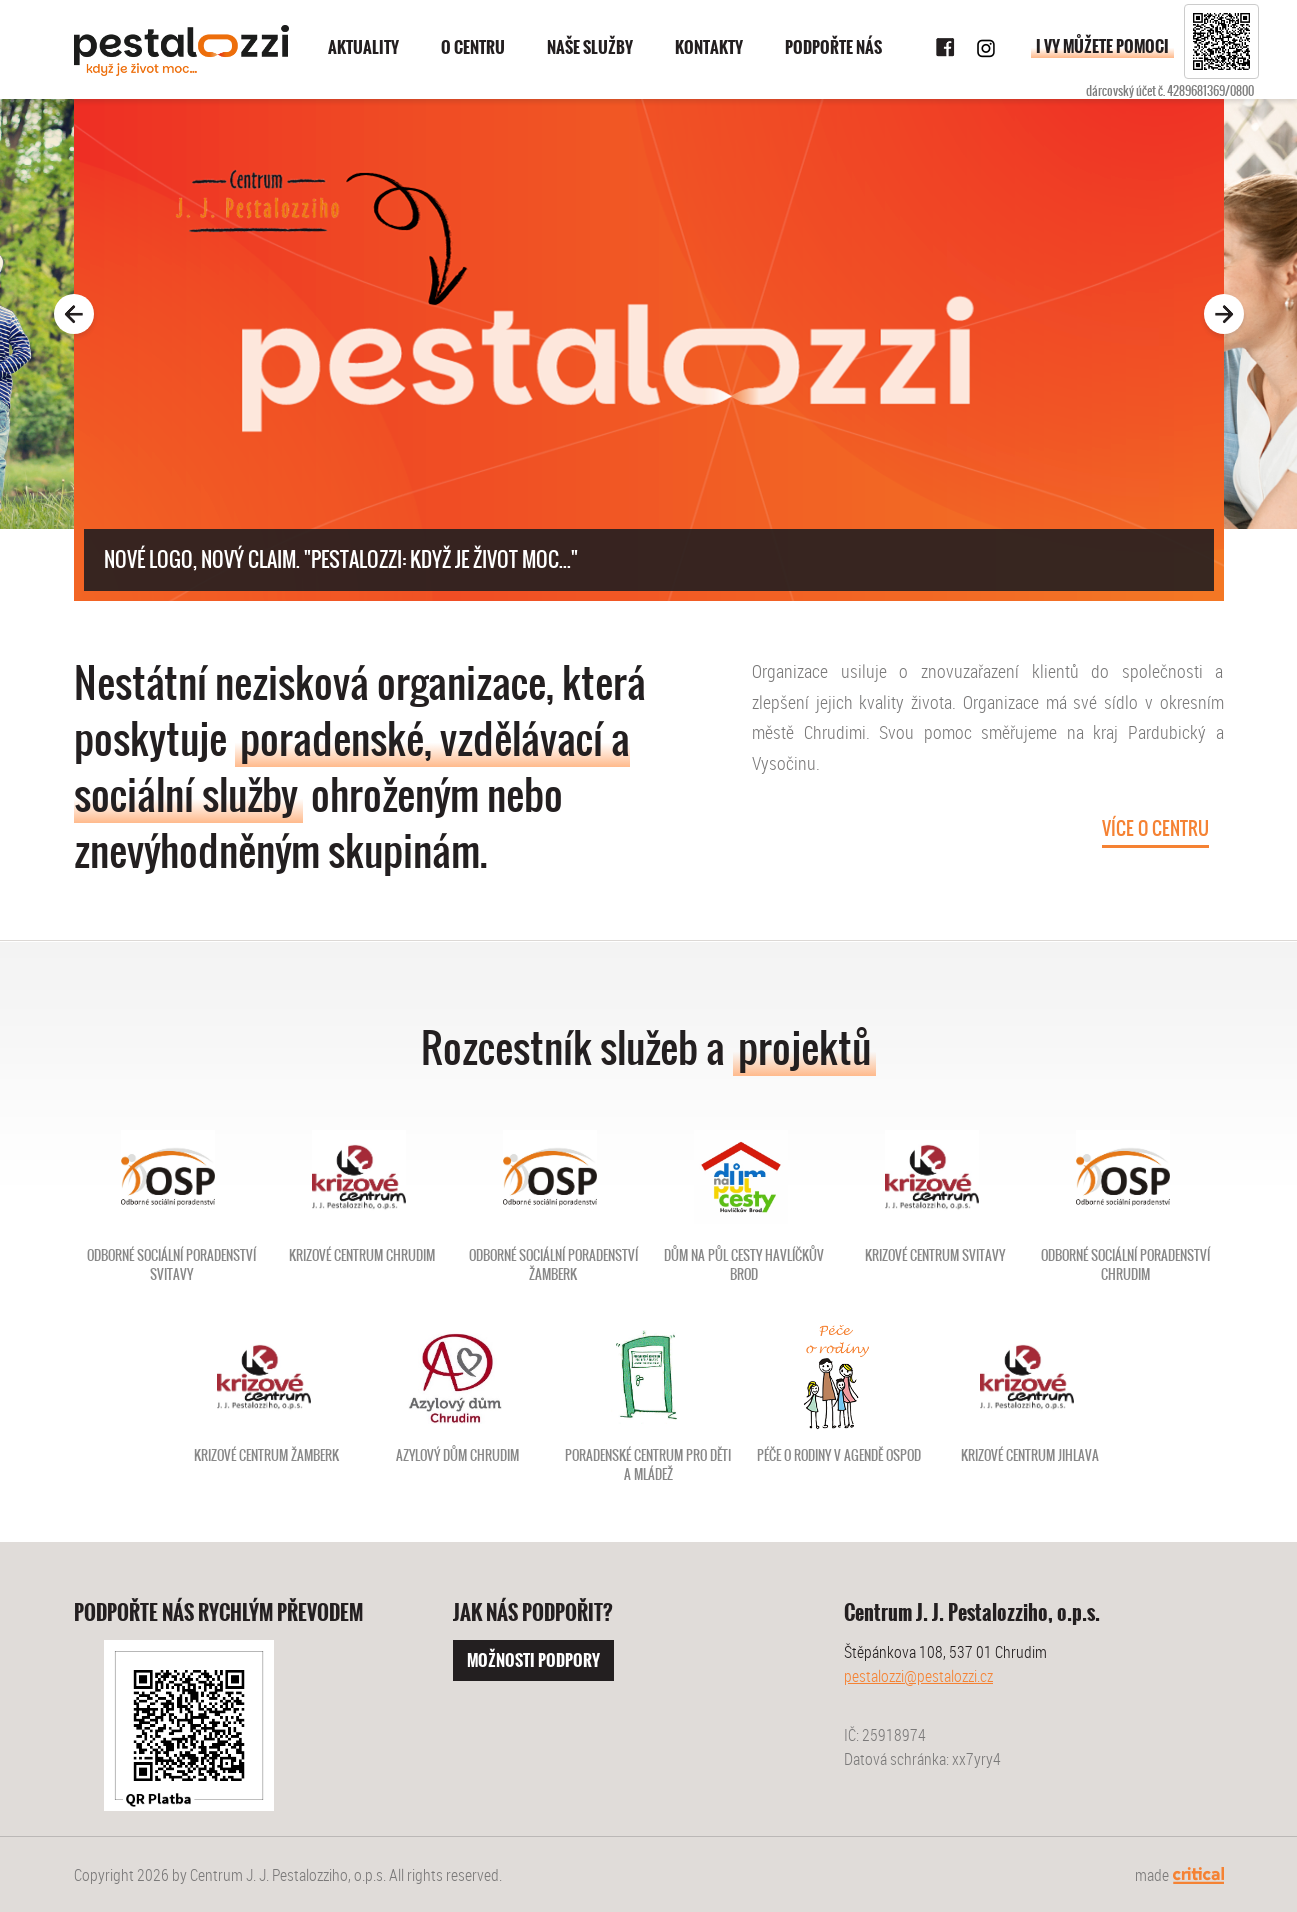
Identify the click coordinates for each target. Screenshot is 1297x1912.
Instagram (986, 48)
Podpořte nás (833, 47)
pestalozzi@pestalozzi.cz (918, 1676)
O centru (473, 47)
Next (1261, 314)
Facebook (946, 48)
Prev (37, 314)
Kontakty (709, 47)
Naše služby (590, 47)
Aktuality (363, 47)
